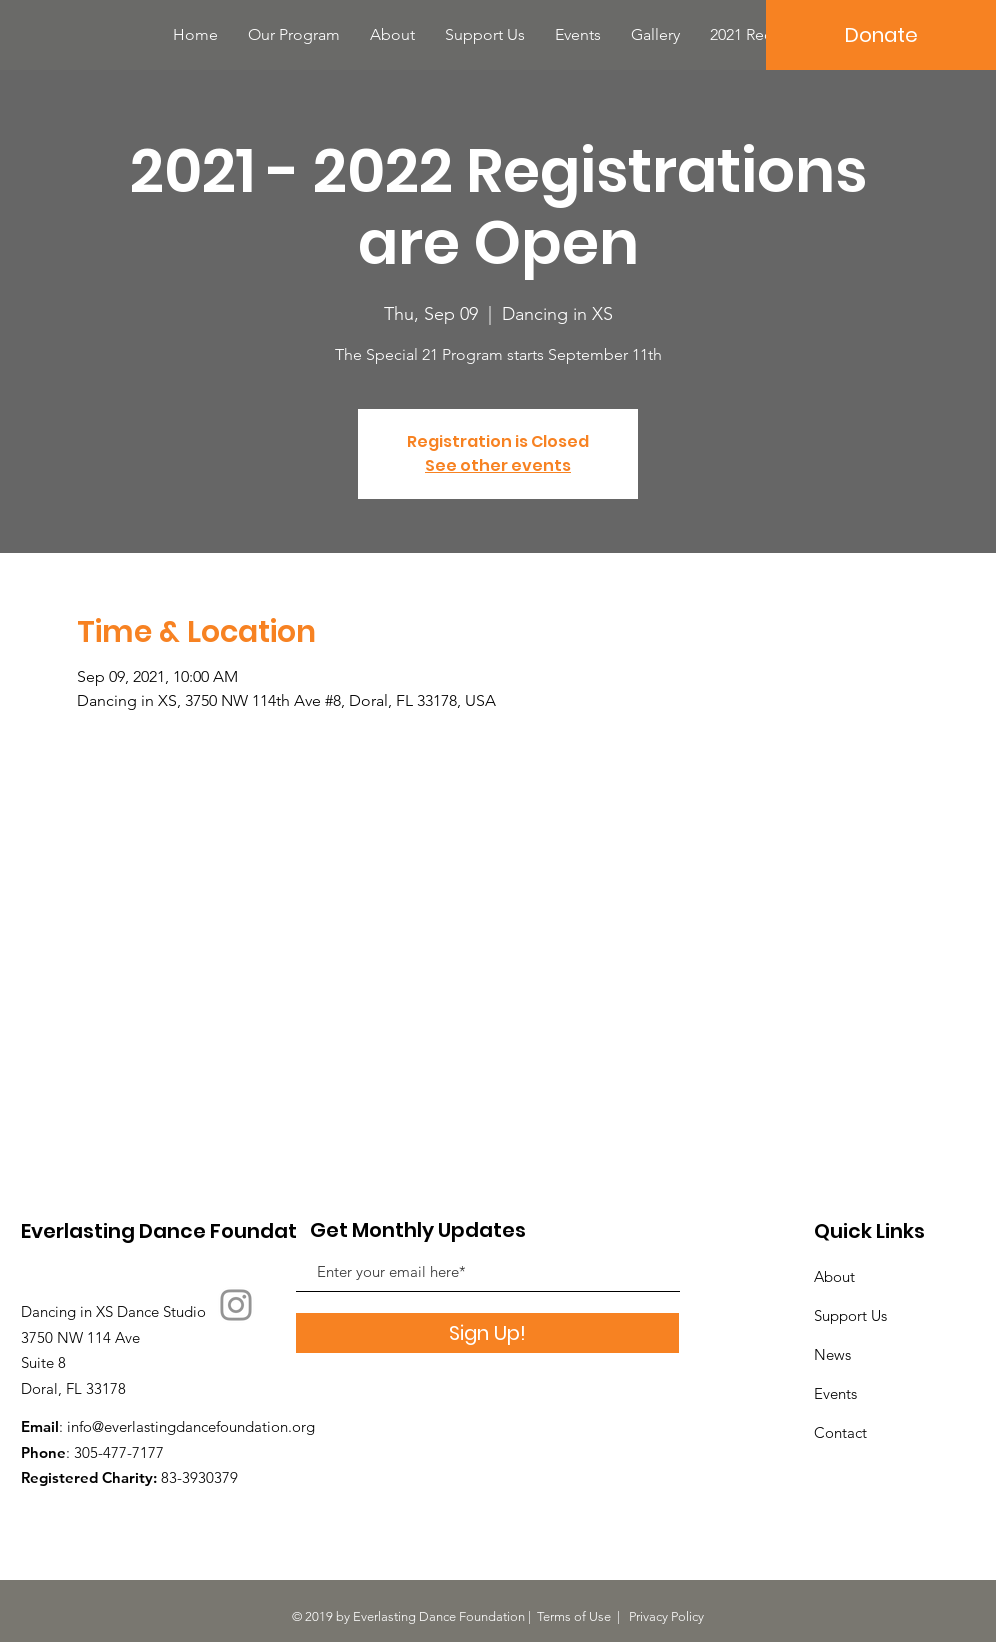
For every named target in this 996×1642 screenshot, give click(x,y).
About (834, 1276)
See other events (498, 465)
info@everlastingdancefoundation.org (191, 1426)
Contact (840, 1432)
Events (835, 1393)
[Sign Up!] (487, 1333)
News (832, 1354)
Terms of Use (574, 1616)
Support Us (850, 1315)
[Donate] (881, 35)
